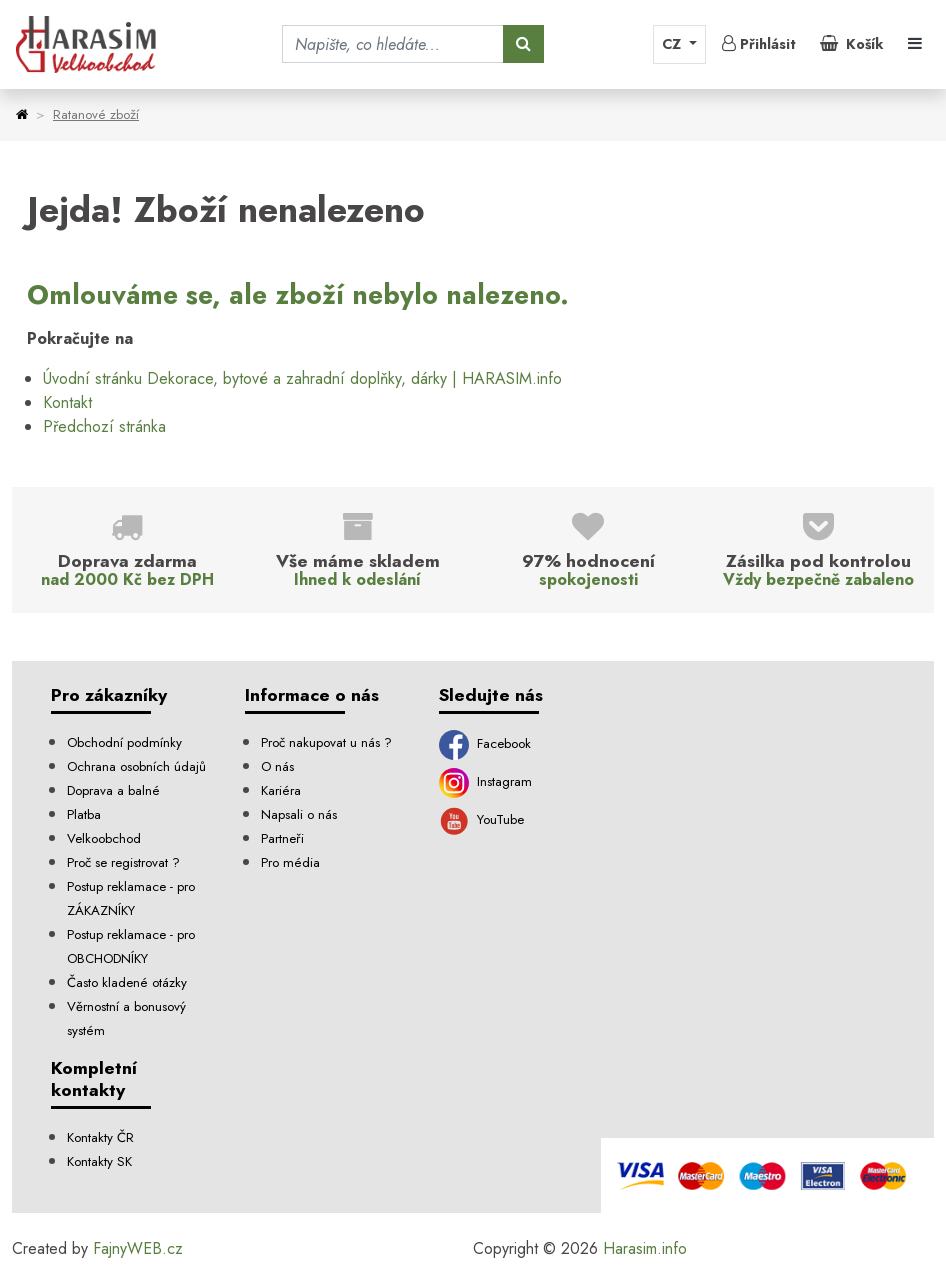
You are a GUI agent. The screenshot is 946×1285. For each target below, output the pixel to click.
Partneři (282, 838)
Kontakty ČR (100, 1137)
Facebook (485, 743)
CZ (673, 44)
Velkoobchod (104, 838)
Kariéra (281, 790)
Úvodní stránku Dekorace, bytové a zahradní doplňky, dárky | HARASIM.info (302, 378)
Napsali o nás (299, 814)
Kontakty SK (99, 1161)
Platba (84, 814)
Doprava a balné (113, 790)
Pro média (290, 862)
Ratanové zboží (96, 114)
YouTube (481, 819)
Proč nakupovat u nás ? (326, 742)
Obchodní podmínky (124, 742)
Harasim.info (645, 1248)
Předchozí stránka (104, 426)
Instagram (485, 781)
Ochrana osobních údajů (136, 766)
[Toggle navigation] (915, 44)
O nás (277, 766)
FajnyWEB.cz (138, 1248)
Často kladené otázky (127, 982)
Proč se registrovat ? (123, 862)
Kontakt (67, 402)
